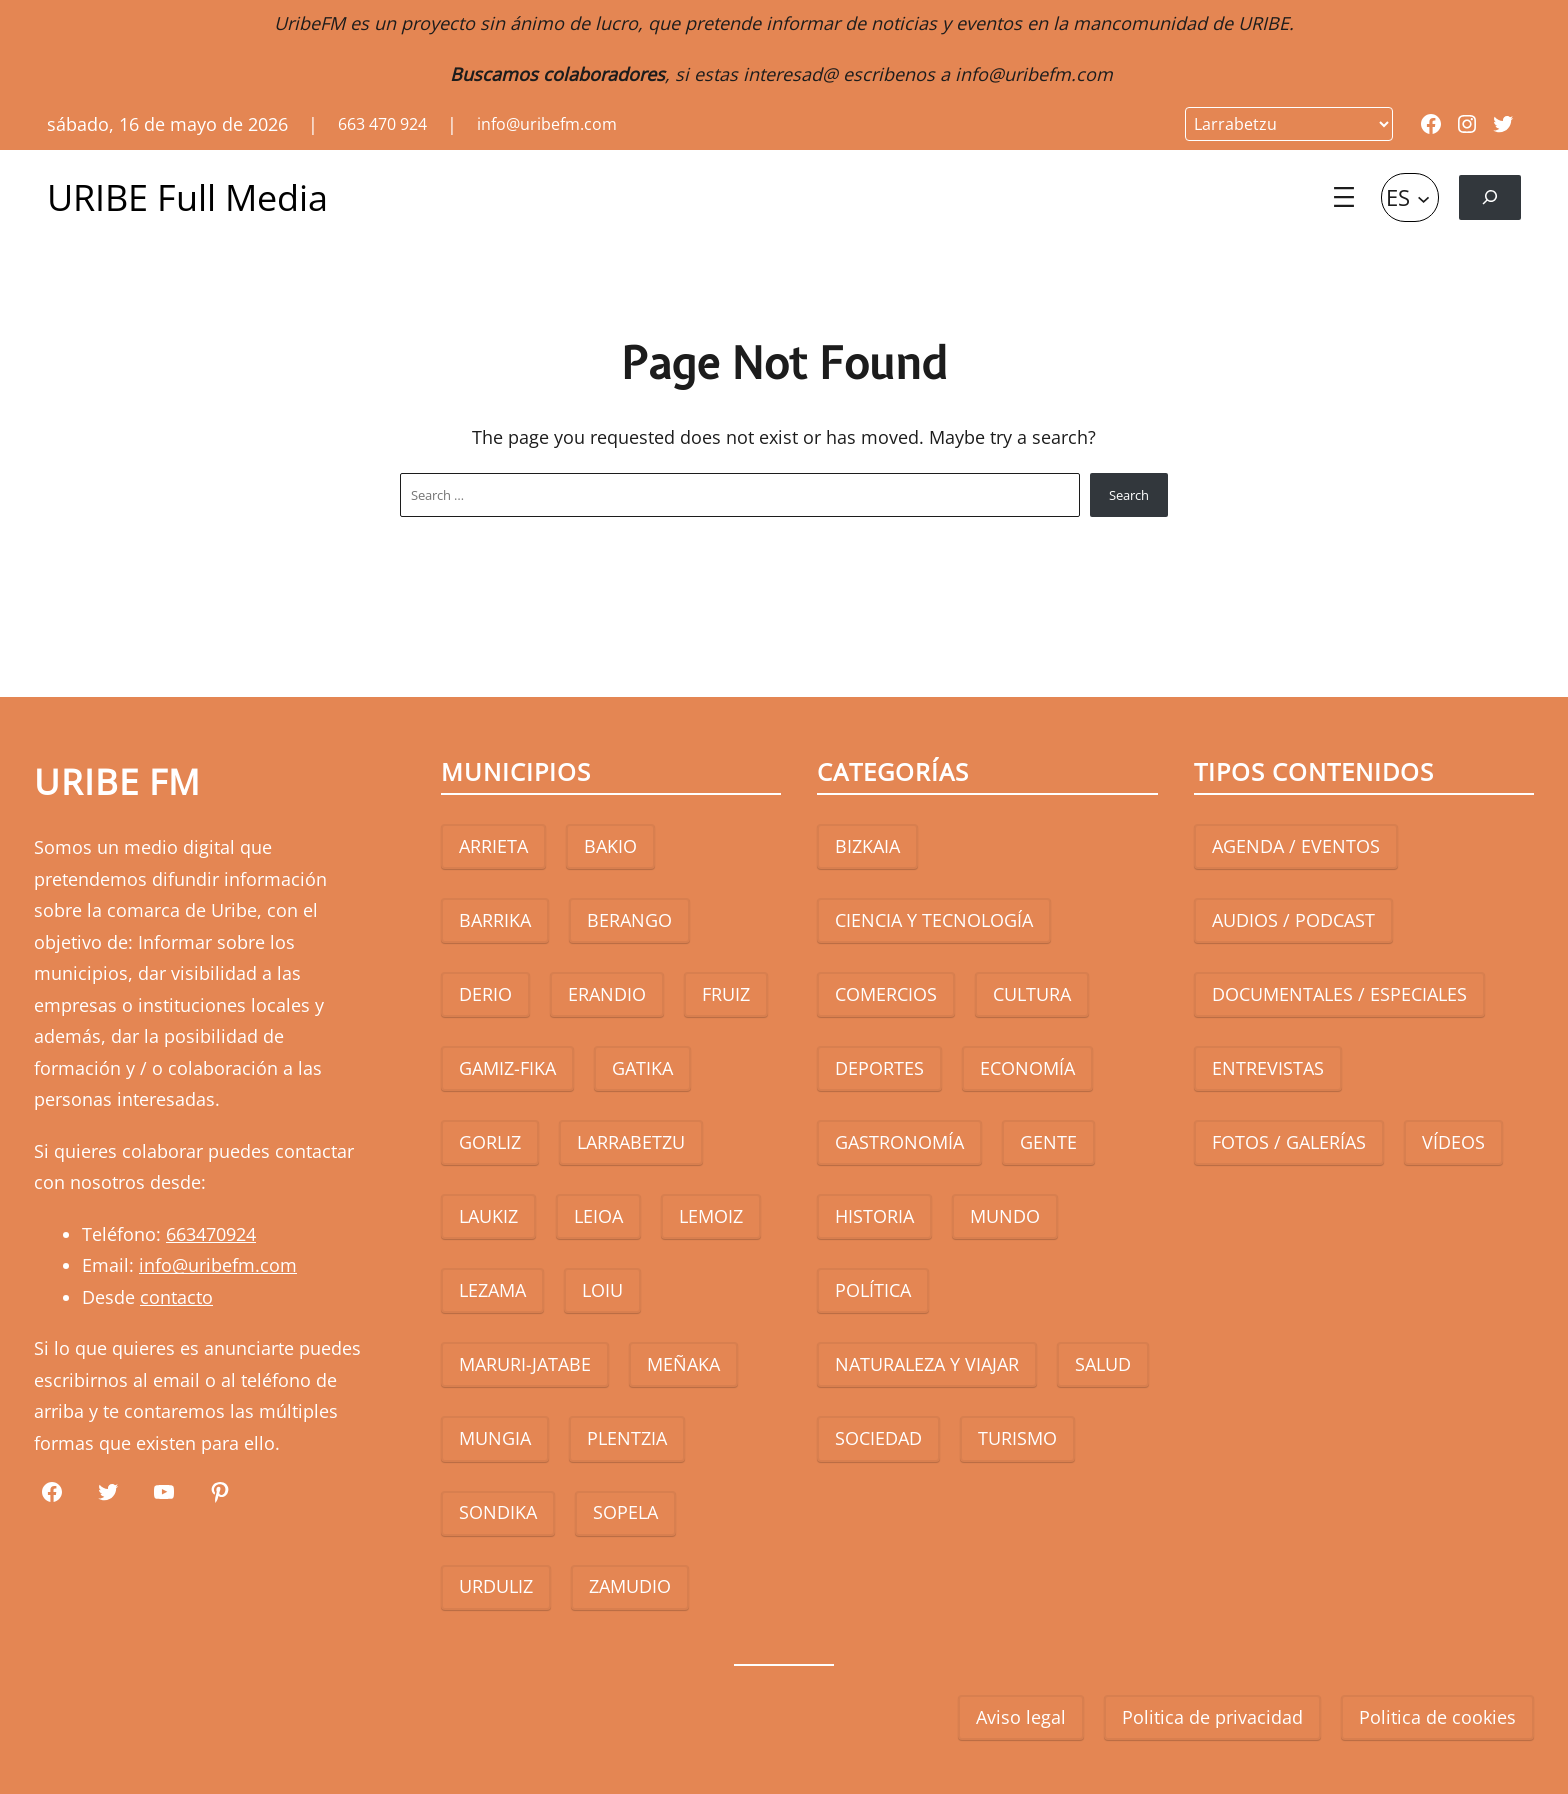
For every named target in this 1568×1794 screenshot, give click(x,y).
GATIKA (642, 1068)
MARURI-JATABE (525, 1364)
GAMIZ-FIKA (507, 1068)
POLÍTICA (873, 1290)
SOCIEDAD (878, 1438)
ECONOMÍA (1027, 1068)
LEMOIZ (711, 1216)
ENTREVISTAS (1268, 1068)
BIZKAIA (867, 846)
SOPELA (625, 1512)
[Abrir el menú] (1344, 197)
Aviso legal (1021, 1717)
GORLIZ (490, 1142)
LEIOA (598, 1216)
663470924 (211, 1234)
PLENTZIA (627, 1438)
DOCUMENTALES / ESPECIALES (1339, 994)
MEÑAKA (683, 1364)
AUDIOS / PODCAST (1293, 920)
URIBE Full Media (187, 197)
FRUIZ (726, 994)
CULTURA (1032, 994)
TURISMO (1017, 1438)
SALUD (1103, 1364)
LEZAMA (492, 1290)
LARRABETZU (631, 1142)
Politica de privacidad (1212, 1717)
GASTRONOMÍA (899, 1142)
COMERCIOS (886, 994)
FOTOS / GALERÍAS (1289, 1142)
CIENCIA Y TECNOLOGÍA (934, 920)
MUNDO (1005, 1216)
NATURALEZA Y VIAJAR (927, 1364)
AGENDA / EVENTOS (1296, 846)
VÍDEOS (1453, 1142)
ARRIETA (493, 846)
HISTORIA (874, 1216)
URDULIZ (496, 1586)
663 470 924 (382, 124)
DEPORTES (879, 1068)
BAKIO (610, 846)
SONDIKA (498, 1512)
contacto (176, 1297)
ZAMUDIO (630, 1586)
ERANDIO (607, 994)
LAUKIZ (488, 1216)
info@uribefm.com (1034, 74)
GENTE (1048, 1142)
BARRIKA (495, 920)
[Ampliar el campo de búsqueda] (1490, 197)
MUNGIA (495, 1438)
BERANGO (629, 920)
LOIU (602, 1290)
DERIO (485, 994)
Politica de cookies (1437, 1717)
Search (1129, 495)
